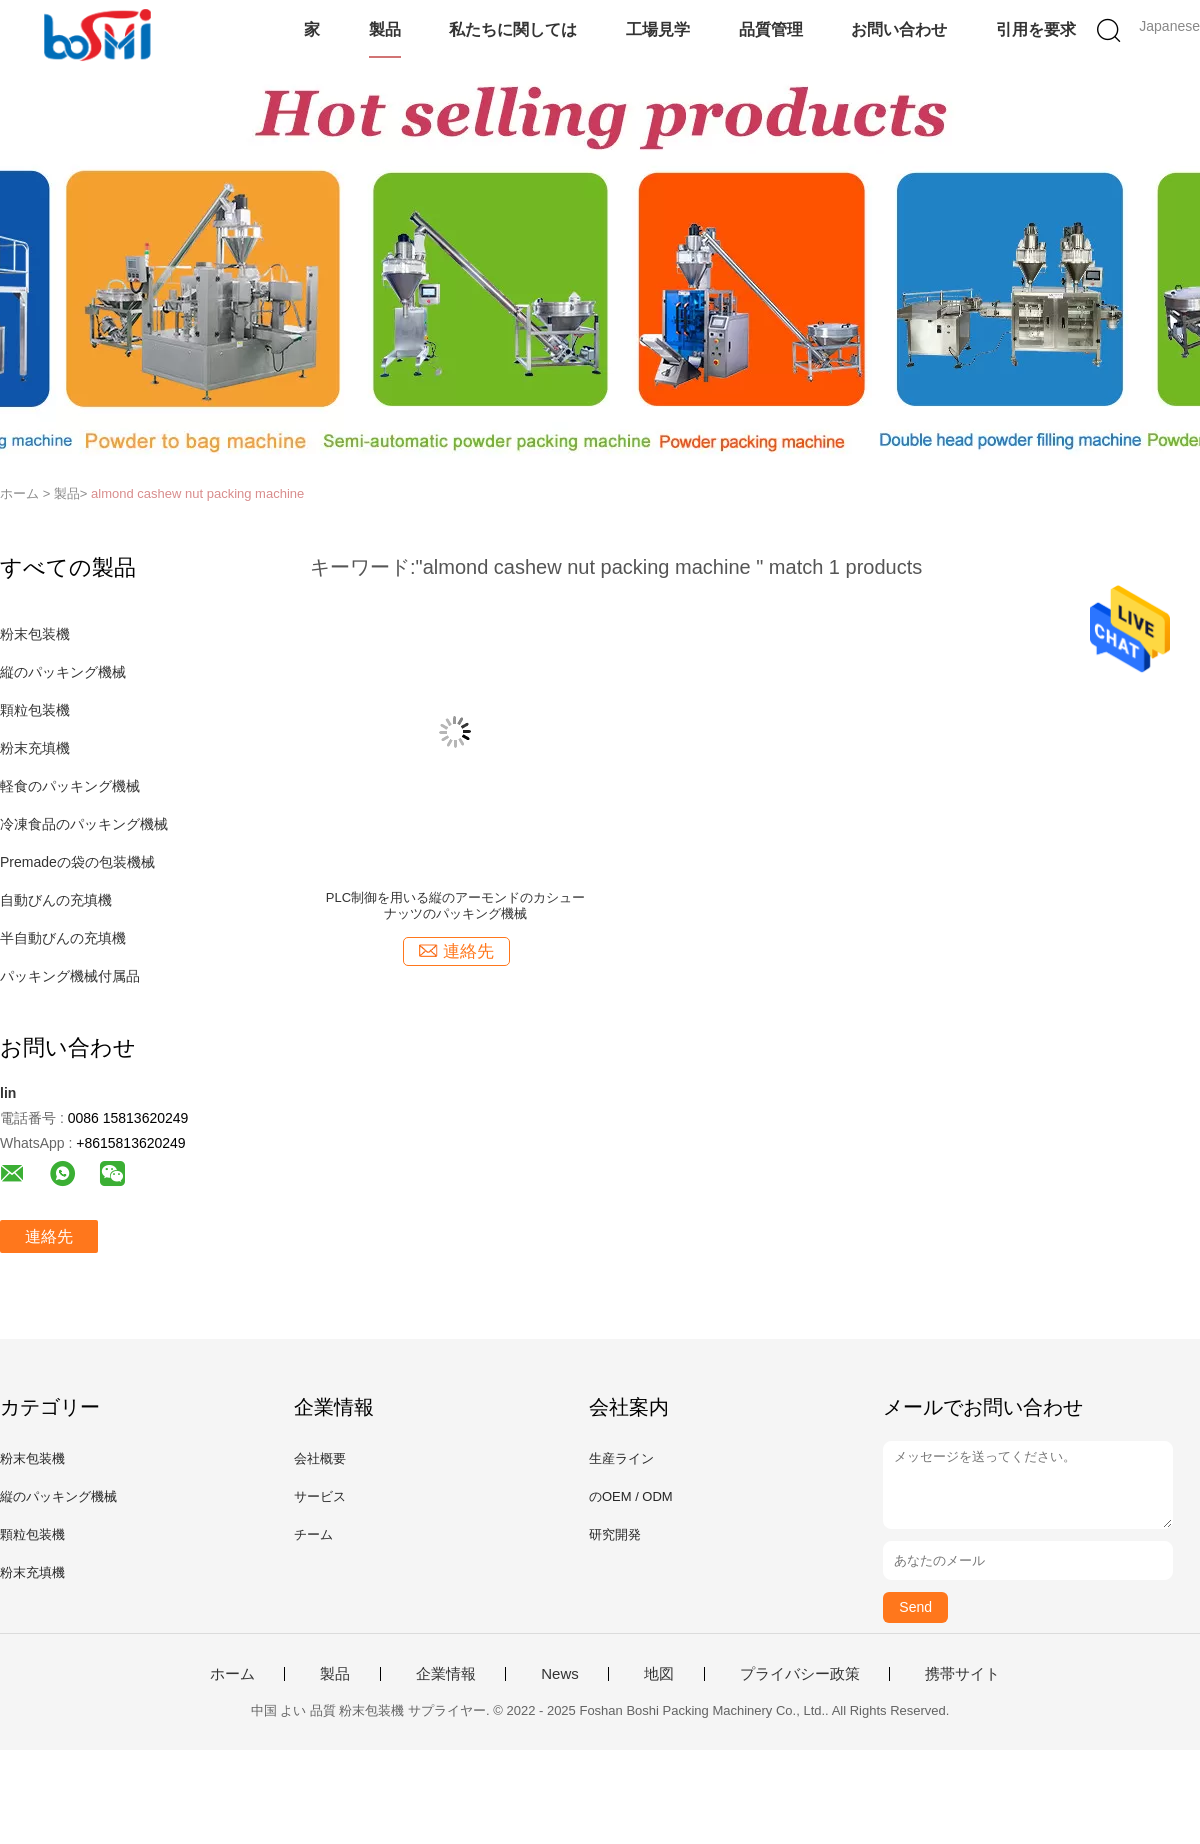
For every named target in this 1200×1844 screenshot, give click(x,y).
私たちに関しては (513, 29)
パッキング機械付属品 (70, 976)
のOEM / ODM (631, 1496)
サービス (320, 1496)
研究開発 (615, 1534)
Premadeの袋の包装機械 (77, 862)
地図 (659, 1674)
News (560, 1674)
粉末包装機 (35, 634)
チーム (313, 1534)
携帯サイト (962, 1674)
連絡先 (49, 1236)
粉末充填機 (35, 748)
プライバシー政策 (800, 1674)
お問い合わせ (899, 29)
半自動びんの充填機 (63, 938)
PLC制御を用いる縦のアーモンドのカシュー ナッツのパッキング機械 (455, 905)
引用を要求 (1036, 29)
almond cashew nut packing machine (197, 493)
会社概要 (320, 1458)
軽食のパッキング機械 (70, 786)
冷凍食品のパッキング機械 (84, 824)
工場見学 (658, 29)
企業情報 (446, 1674)
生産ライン (621, 1458)
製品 (385, 29)
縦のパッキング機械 (63, 672)
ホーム (232, 1674)
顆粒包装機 (35, 710)
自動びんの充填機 (56, 900)
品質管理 (771, 29)
